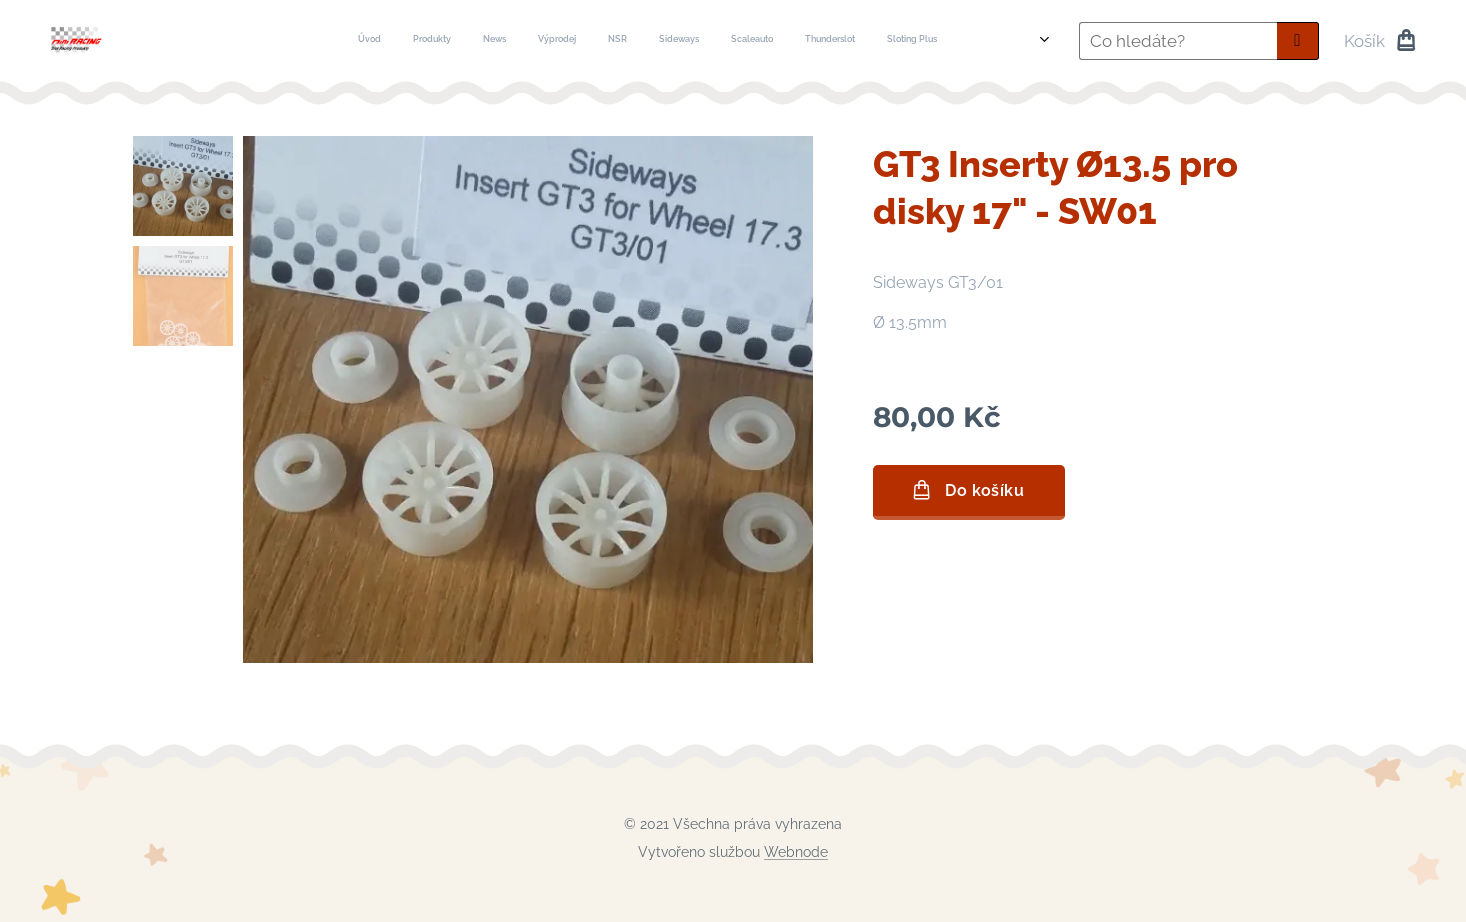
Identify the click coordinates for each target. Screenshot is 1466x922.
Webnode (796, 852)
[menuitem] (504, 41)
